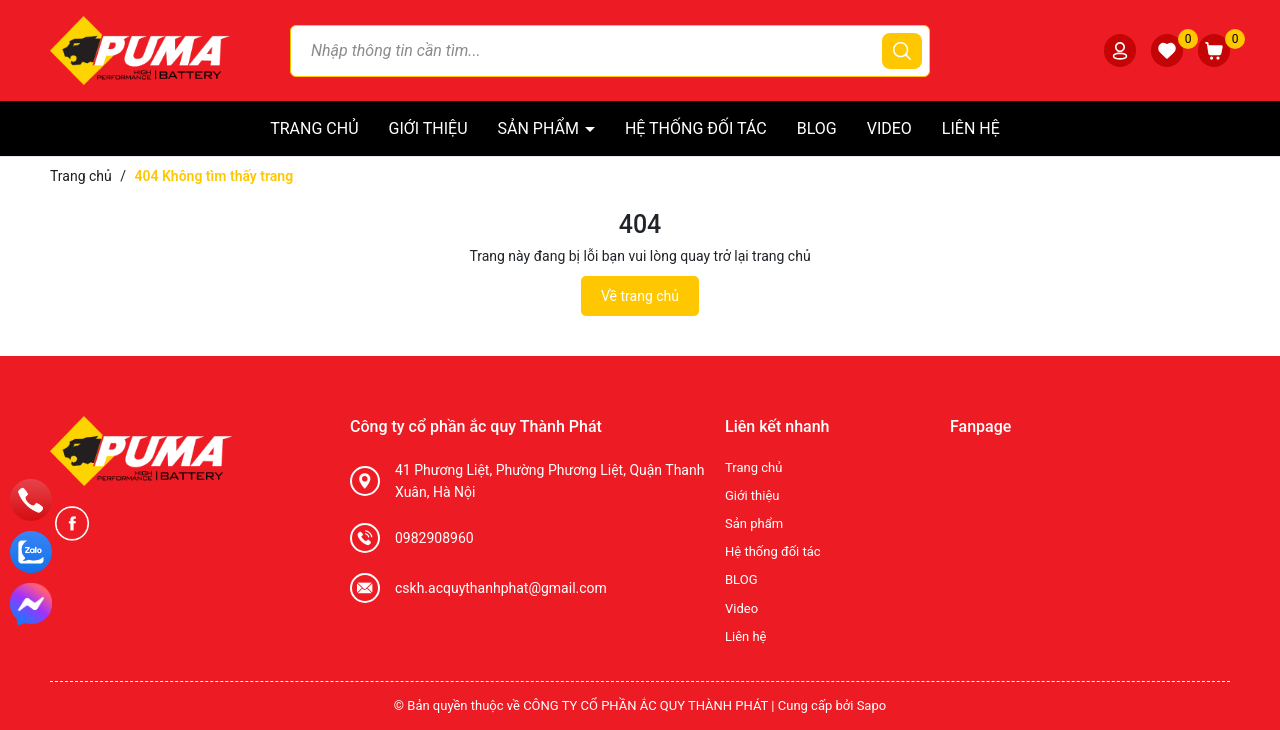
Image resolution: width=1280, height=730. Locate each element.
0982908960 (434, 538)
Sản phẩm (540, 128)
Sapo (872, 705)
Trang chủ (314, 128)
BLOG (817, 128)
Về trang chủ (640, 296)
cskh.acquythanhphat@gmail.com (501, 588)
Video (889, 128)
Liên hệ (971, 128)
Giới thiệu (428, 128)
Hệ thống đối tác (696, 128)
